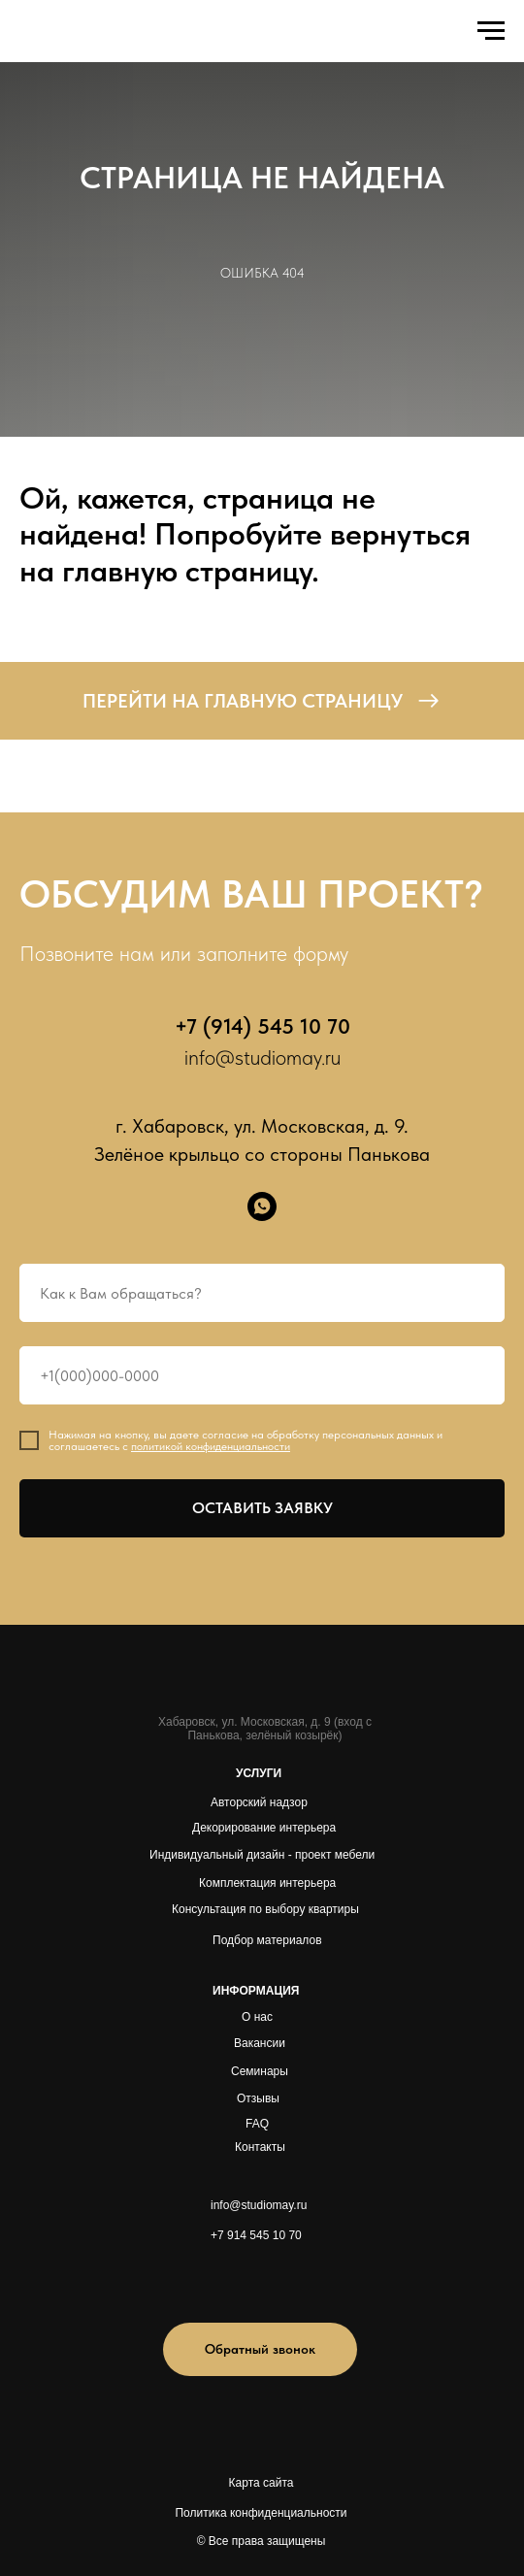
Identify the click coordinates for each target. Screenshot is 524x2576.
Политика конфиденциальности (260, 2513)
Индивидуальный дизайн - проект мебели (262, 1855)
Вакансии (259, 2043)
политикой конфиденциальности (210, 1446)
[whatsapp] (262, 1206)
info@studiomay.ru (262, 1057)
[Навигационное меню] (491, 31)
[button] (260, 2349)
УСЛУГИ (258, 1773)
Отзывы (258, 2098)
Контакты (260, 2147)
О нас (257, 2017)
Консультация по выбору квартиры (265, 1909)
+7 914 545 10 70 (256, 2235)
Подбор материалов (267, 1940)
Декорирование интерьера (264, 1827)
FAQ (257, 2123)
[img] (234, 2279)
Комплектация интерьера (267, 1883)
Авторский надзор (259, 1802)
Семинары (259, 2071)
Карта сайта (261, 2483)
